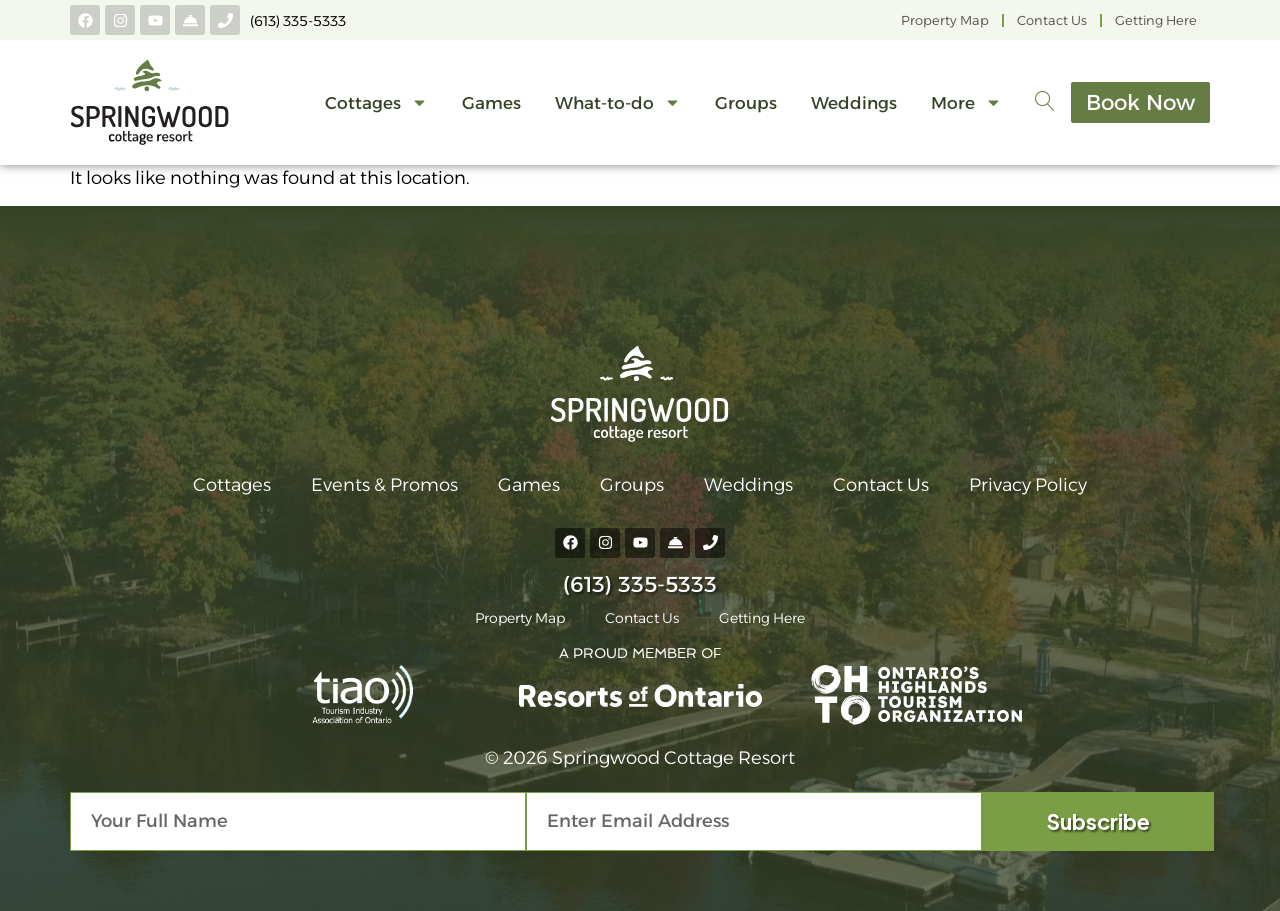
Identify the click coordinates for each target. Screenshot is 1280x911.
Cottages (373, 102)
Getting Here (1156, 20)
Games (488, 103)
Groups (743, 103)
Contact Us (1052, 20)
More (963, 102)
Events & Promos (384, 485)
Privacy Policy (1028, 485)
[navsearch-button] (1042, 103)
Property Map (945, 20)
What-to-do (615, 102)
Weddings (851, 103)
